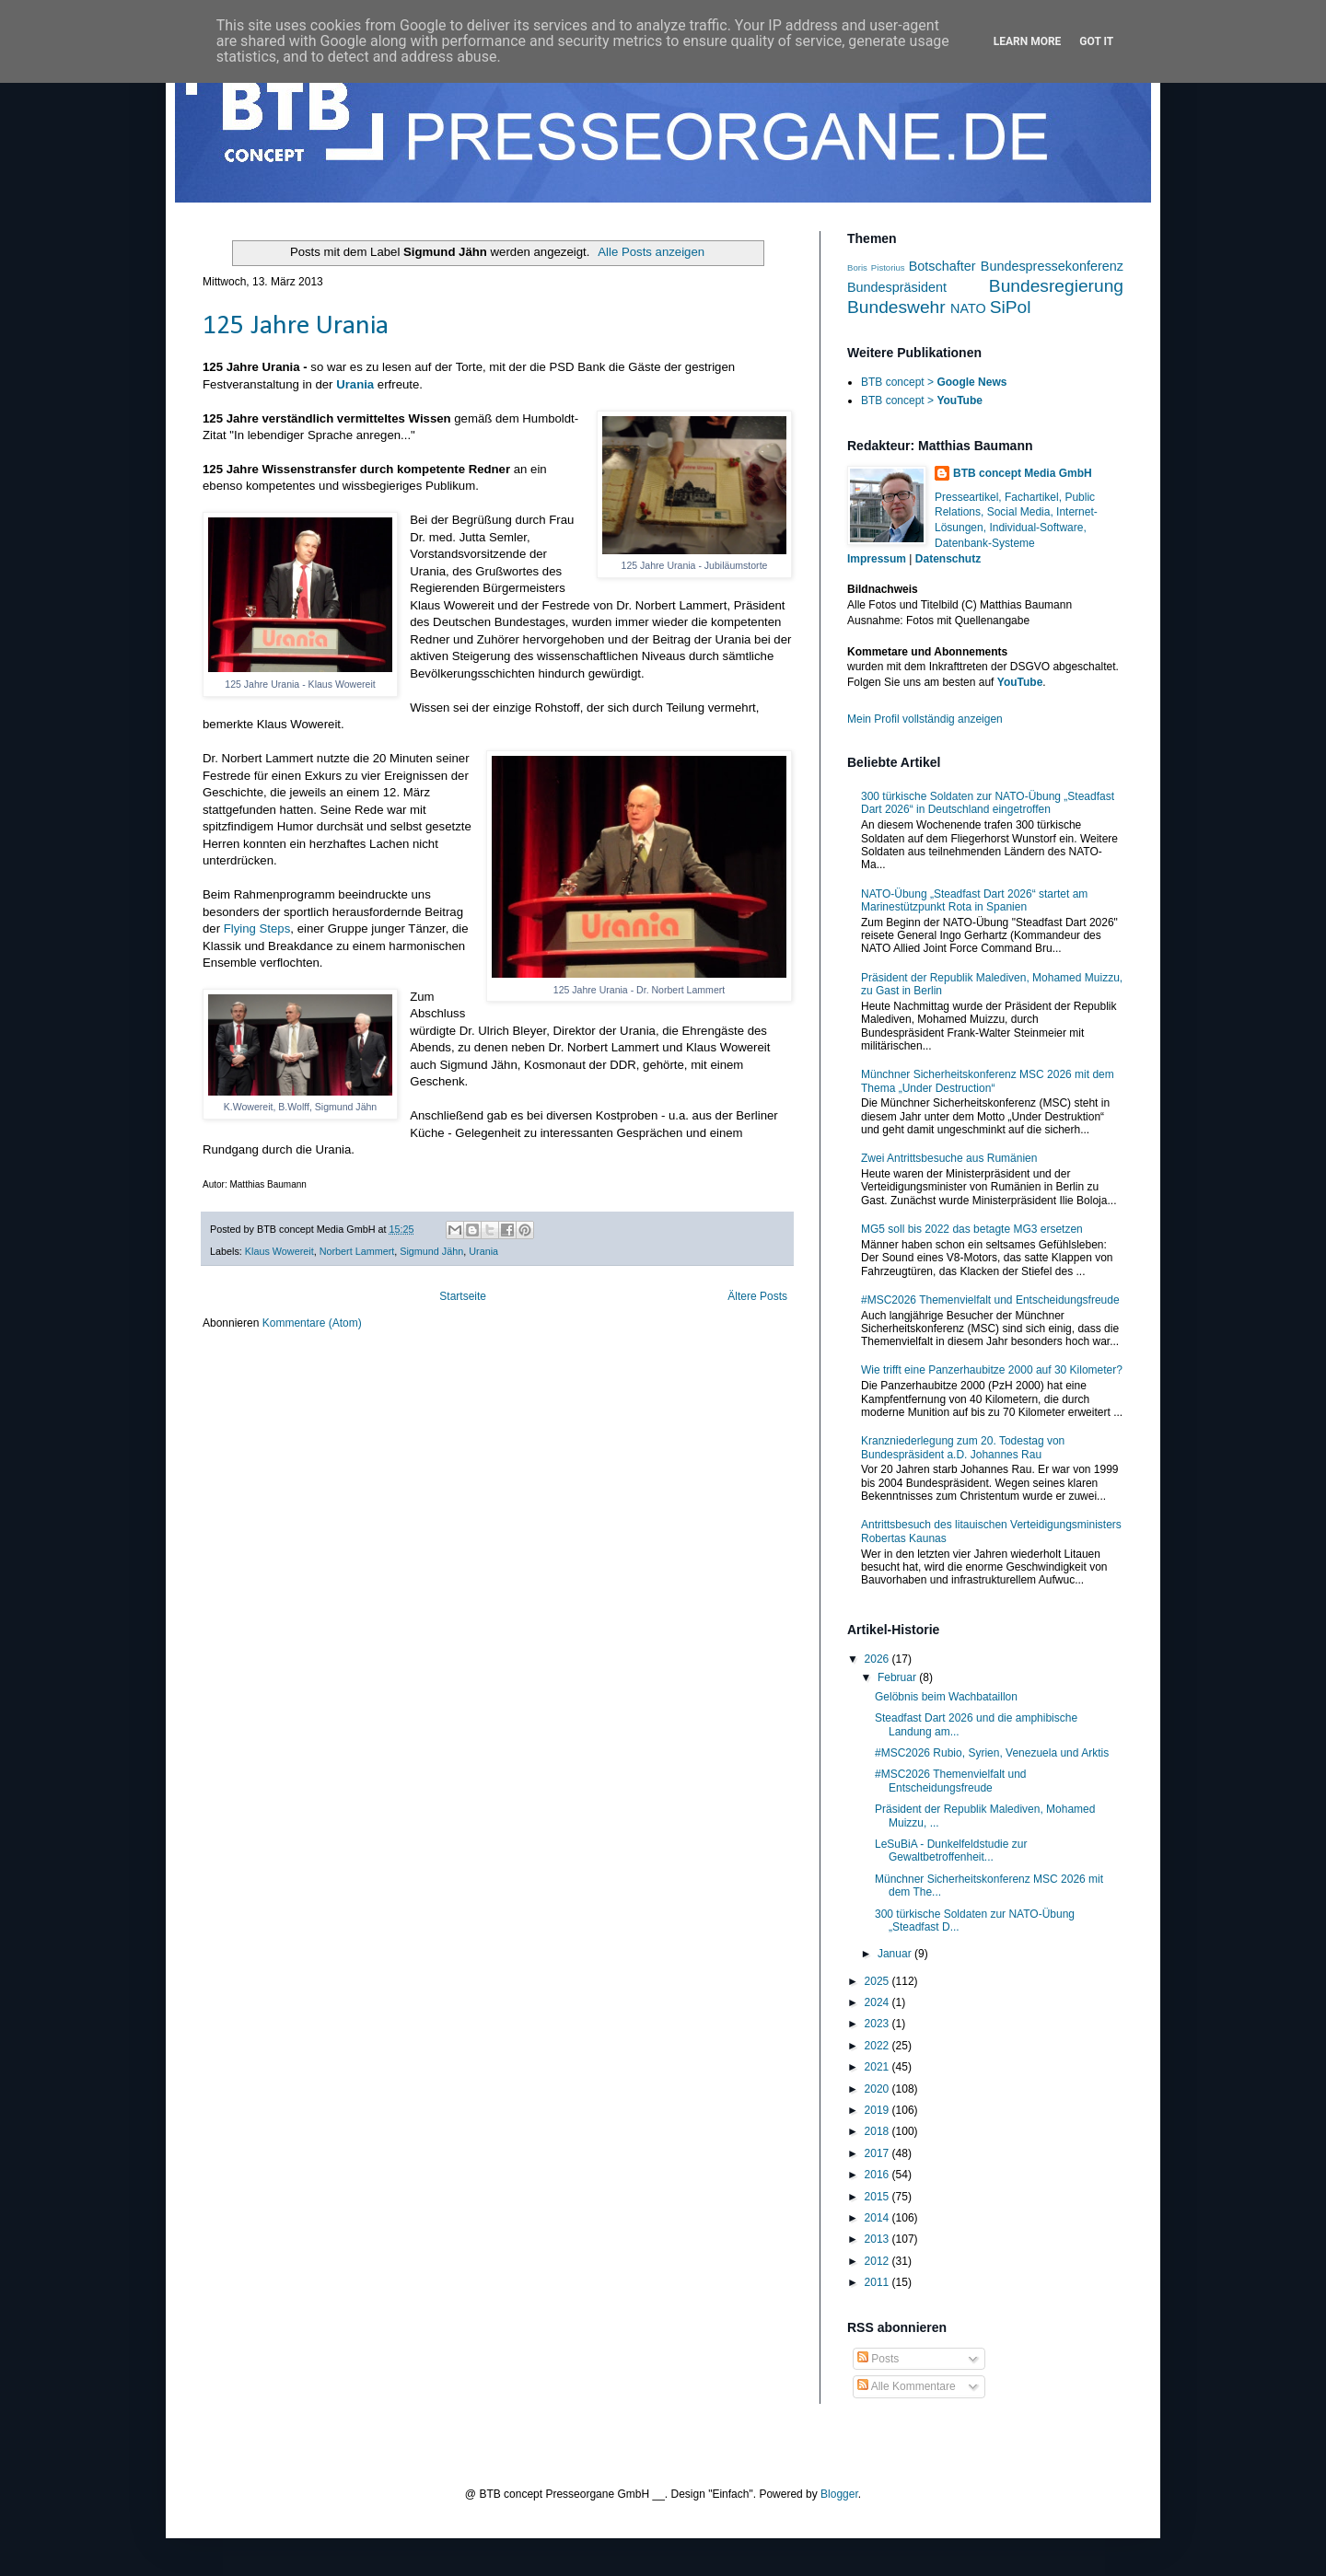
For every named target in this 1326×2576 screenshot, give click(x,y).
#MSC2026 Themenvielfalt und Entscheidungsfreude (990, 1300)
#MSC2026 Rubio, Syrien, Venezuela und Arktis (992, 1752)
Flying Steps (257, 928)
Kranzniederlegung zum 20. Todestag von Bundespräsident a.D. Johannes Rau (962, 1447)
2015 (878, 2196)
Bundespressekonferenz (1052, 266)
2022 (878, 2045)
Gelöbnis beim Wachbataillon (946, 1696)
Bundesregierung (1056, 286)
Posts (878, 2358)
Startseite (462, 1296)
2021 (878, 2066)
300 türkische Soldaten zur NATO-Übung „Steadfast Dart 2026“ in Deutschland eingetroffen (987, 803)
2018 (878, 2131)
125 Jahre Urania (296, 326)
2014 (878, 2217)
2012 (878, 2261)
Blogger (839, 2494)
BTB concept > (933, 382)
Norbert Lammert (357, 1251)
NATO (968, 308)
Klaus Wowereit (279, 1251)
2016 (878, 2174)
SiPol (1010, 307)
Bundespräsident (897, 287)
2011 (878, 2282)
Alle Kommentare (906, 2386)
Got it (1096, 41)
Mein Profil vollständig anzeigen (925, 719)
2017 (878, 2153)
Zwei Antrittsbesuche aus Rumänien (949, 1158)
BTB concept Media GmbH (1022, 473)
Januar (896, 1953)
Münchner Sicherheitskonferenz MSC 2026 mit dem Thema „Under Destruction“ (987, 1081)
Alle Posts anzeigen (651, 252)
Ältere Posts (757, 1296)
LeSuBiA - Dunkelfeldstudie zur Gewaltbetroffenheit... (951, 1850)
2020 (878, 2089)
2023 (878, 2023)
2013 (878, 2239)
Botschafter (942, 266)
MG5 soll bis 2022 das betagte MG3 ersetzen (972, 1229)
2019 (878, 2110)
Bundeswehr (896, 307)
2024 (878, 2002)
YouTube (1020, 682)
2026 (878, 1659)
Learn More (1028, 41)
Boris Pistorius (876, 267)
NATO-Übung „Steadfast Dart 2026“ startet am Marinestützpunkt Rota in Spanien (974, 900)
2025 (878, 1981)
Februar (898, 1677)
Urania (355, 384)
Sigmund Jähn (431, 1251)
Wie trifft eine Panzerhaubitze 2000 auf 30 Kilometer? (991, 1369)
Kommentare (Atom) (312, 1323)
